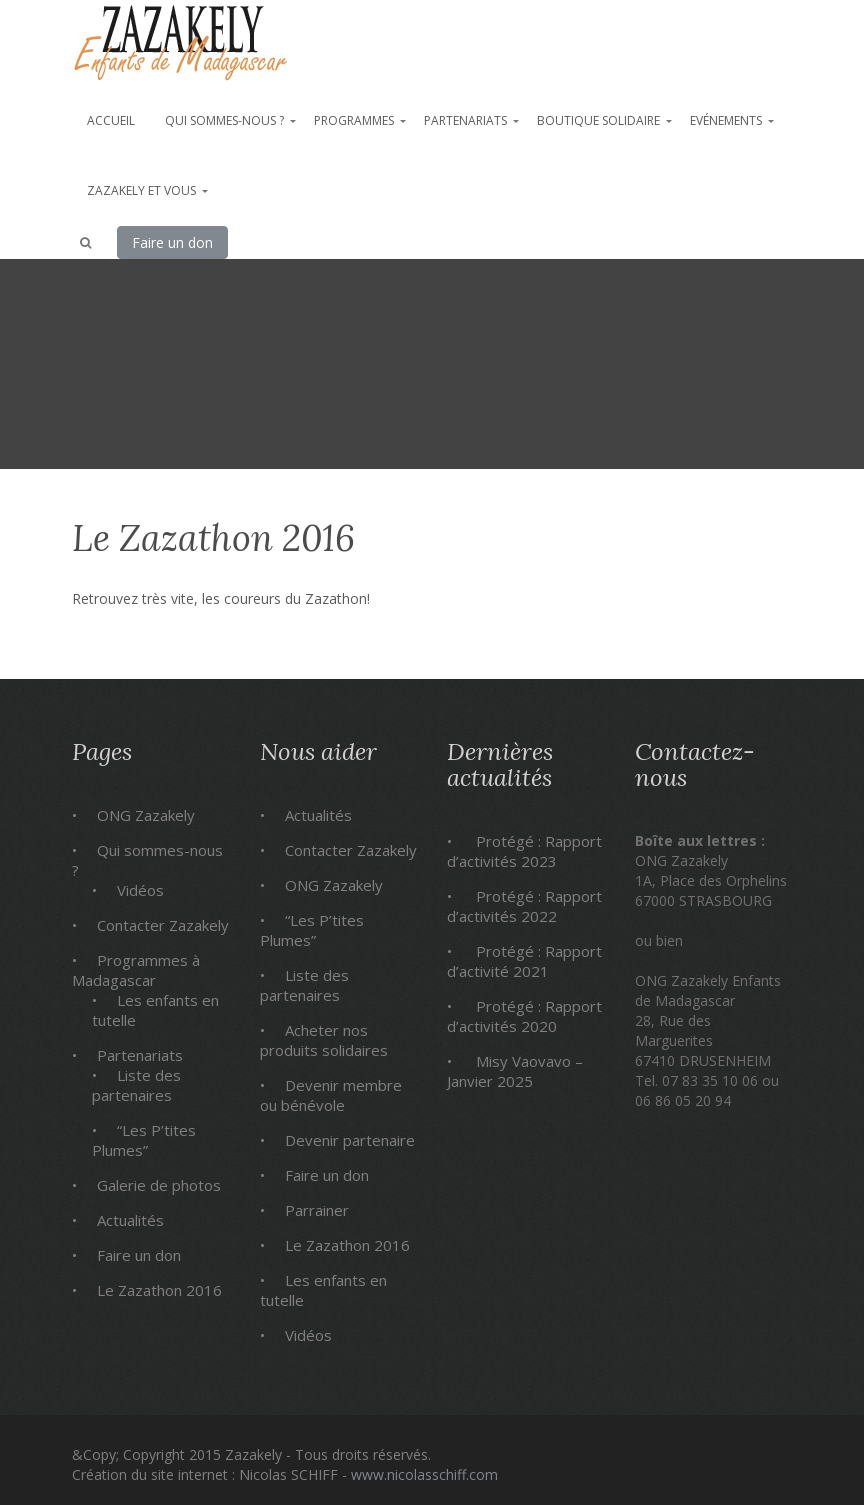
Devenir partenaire (350, 1140)
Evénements (726, 120)
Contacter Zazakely (163, 925)
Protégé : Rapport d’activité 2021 (524, 961)
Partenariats (465, 120)
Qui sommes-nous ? (224, 120)
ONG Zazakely (146, 815)
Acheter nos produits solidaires (324, 1040)
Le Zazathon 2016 (159, 1290)
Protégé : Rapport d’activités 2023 (524, 851)
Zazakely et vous (141, 190)
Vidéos (140, 890)
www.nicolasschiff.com (424, 1474)
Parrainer (317, 1210)
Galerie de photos (159, 1185)
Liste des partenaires (136, 1085)
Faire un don (172, 242)
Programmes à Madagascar (136, 970)
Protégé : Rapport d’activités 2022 (524, 906)
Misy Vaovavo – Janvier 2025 (515, 1071)
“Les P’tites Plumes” (144, 1140)
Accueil (111, 120)
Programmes (354, 120)
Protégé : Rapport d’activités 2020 (524, 1016)
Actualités (130, 1220)
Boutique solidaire (598, 120)
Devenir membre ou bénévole (331, 1095)
